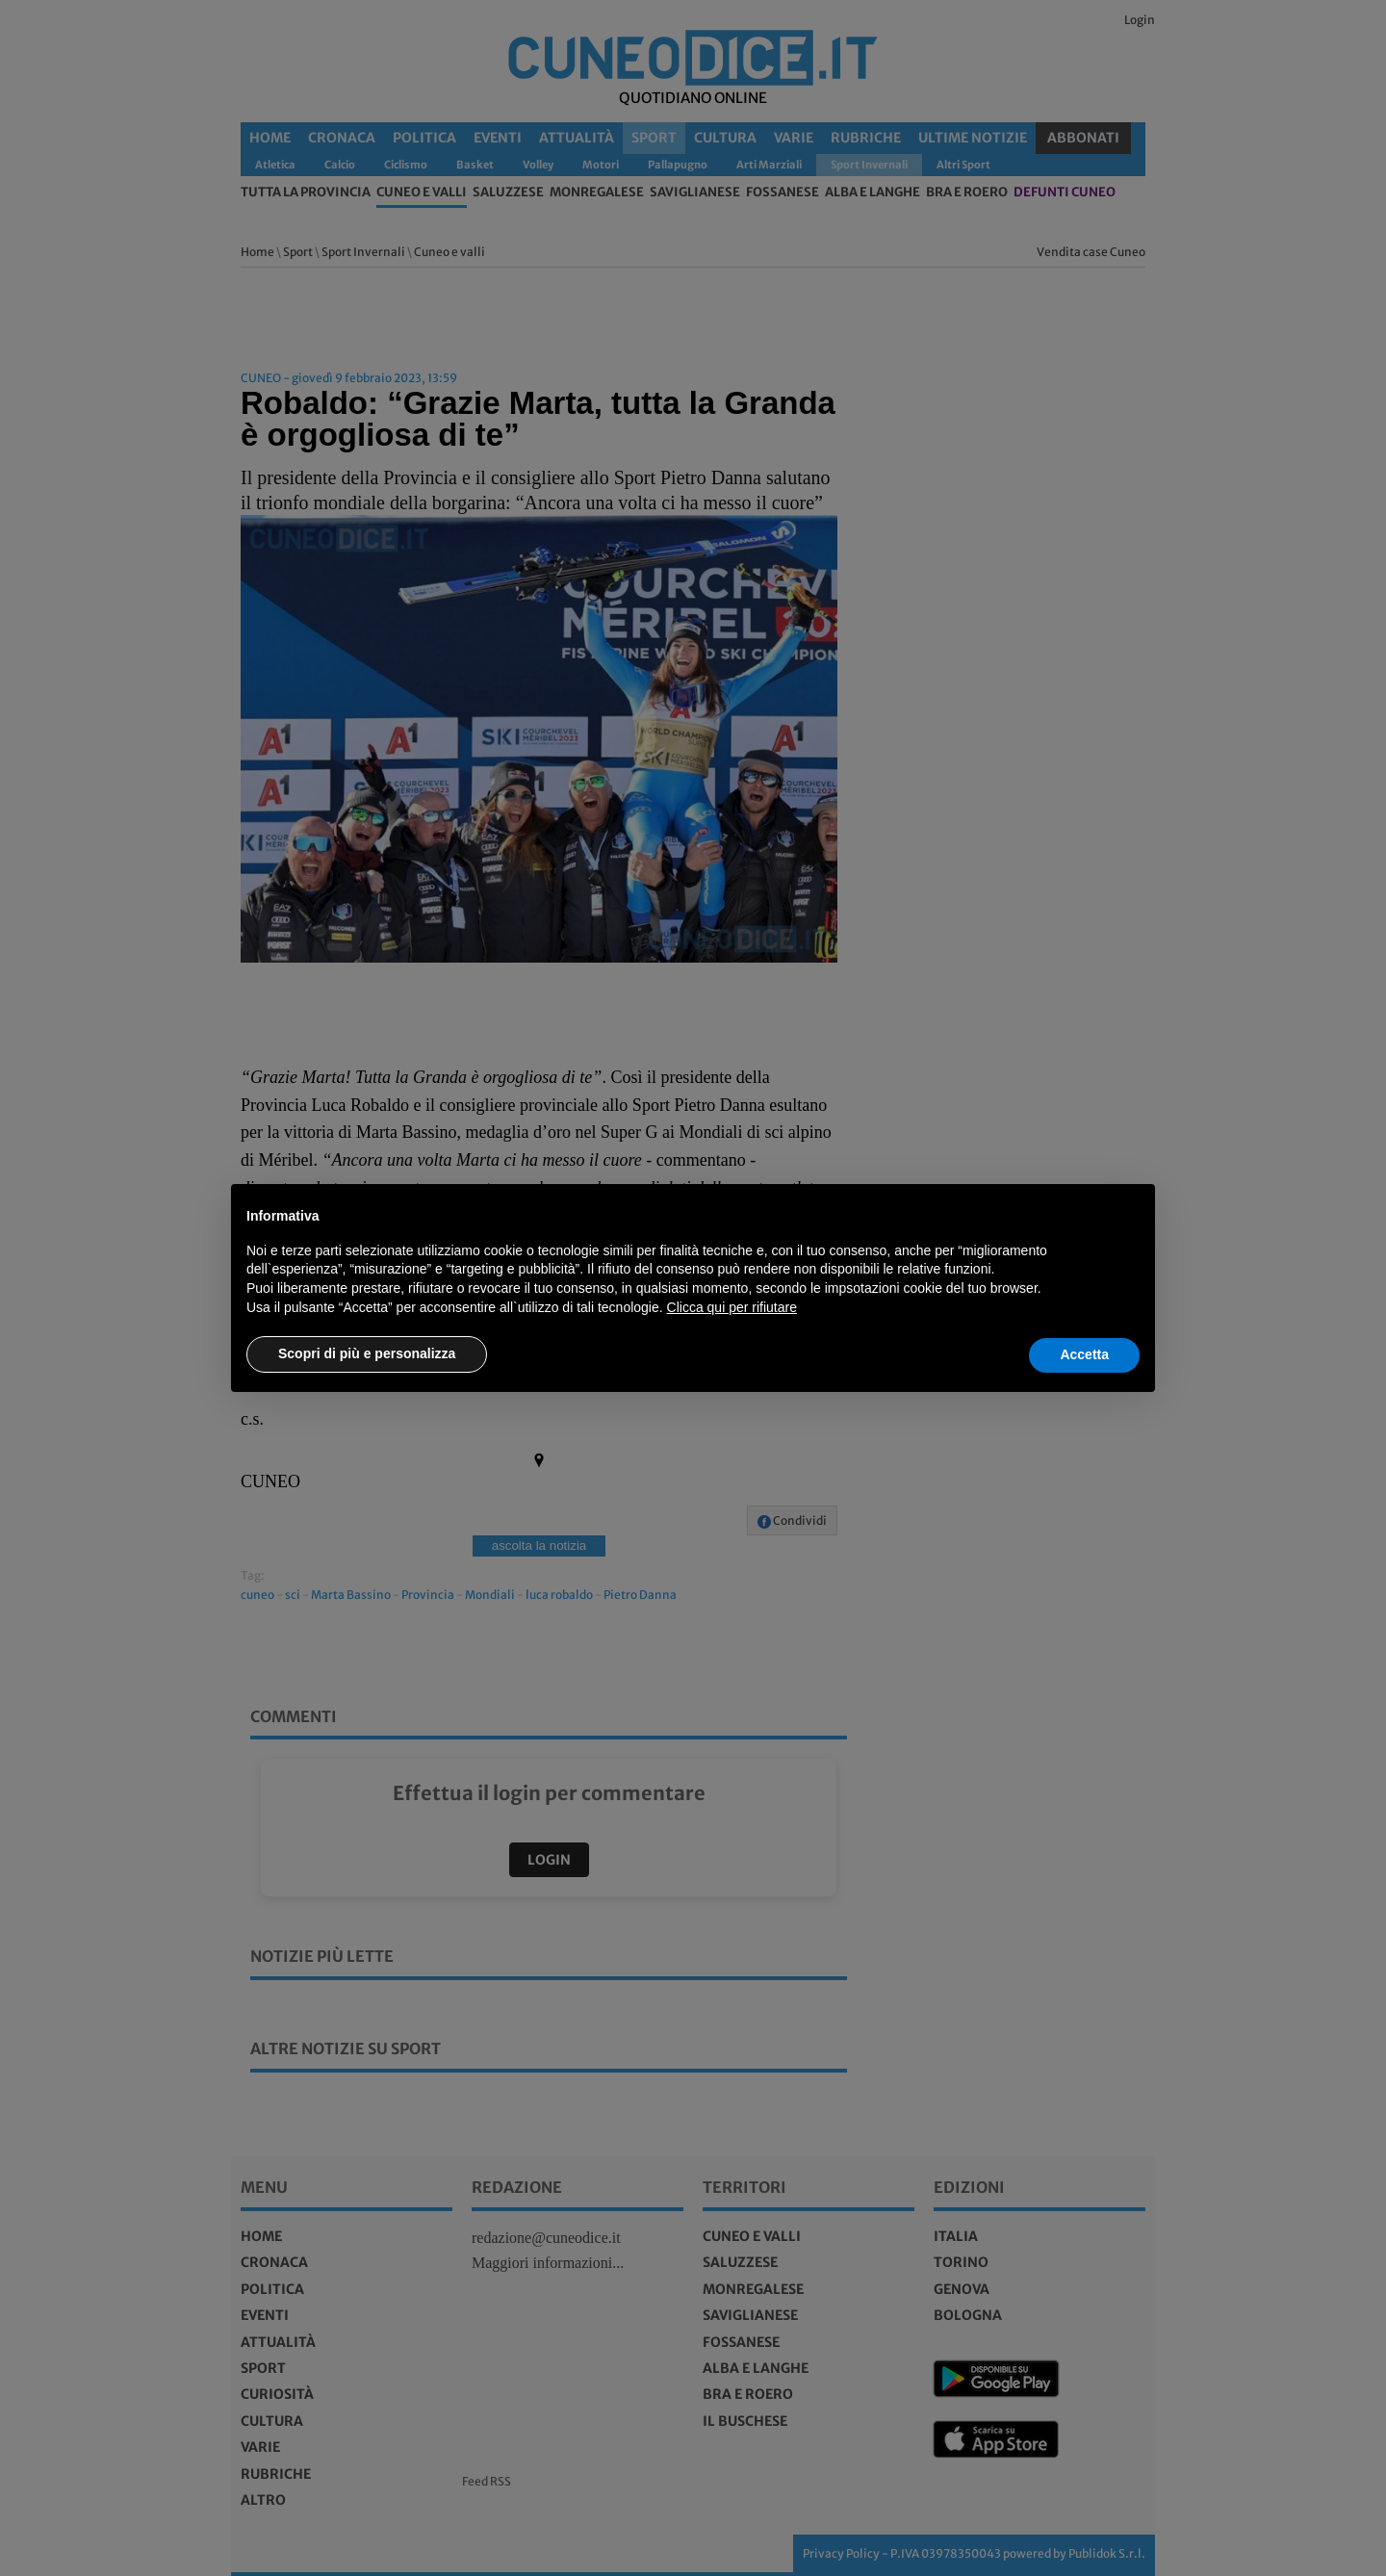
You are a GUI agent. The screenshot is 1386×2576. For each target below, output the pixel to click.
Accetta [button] (1084, 1354)
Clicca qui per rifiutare (732, 1307)
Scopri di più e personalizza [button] (366, 1353)
